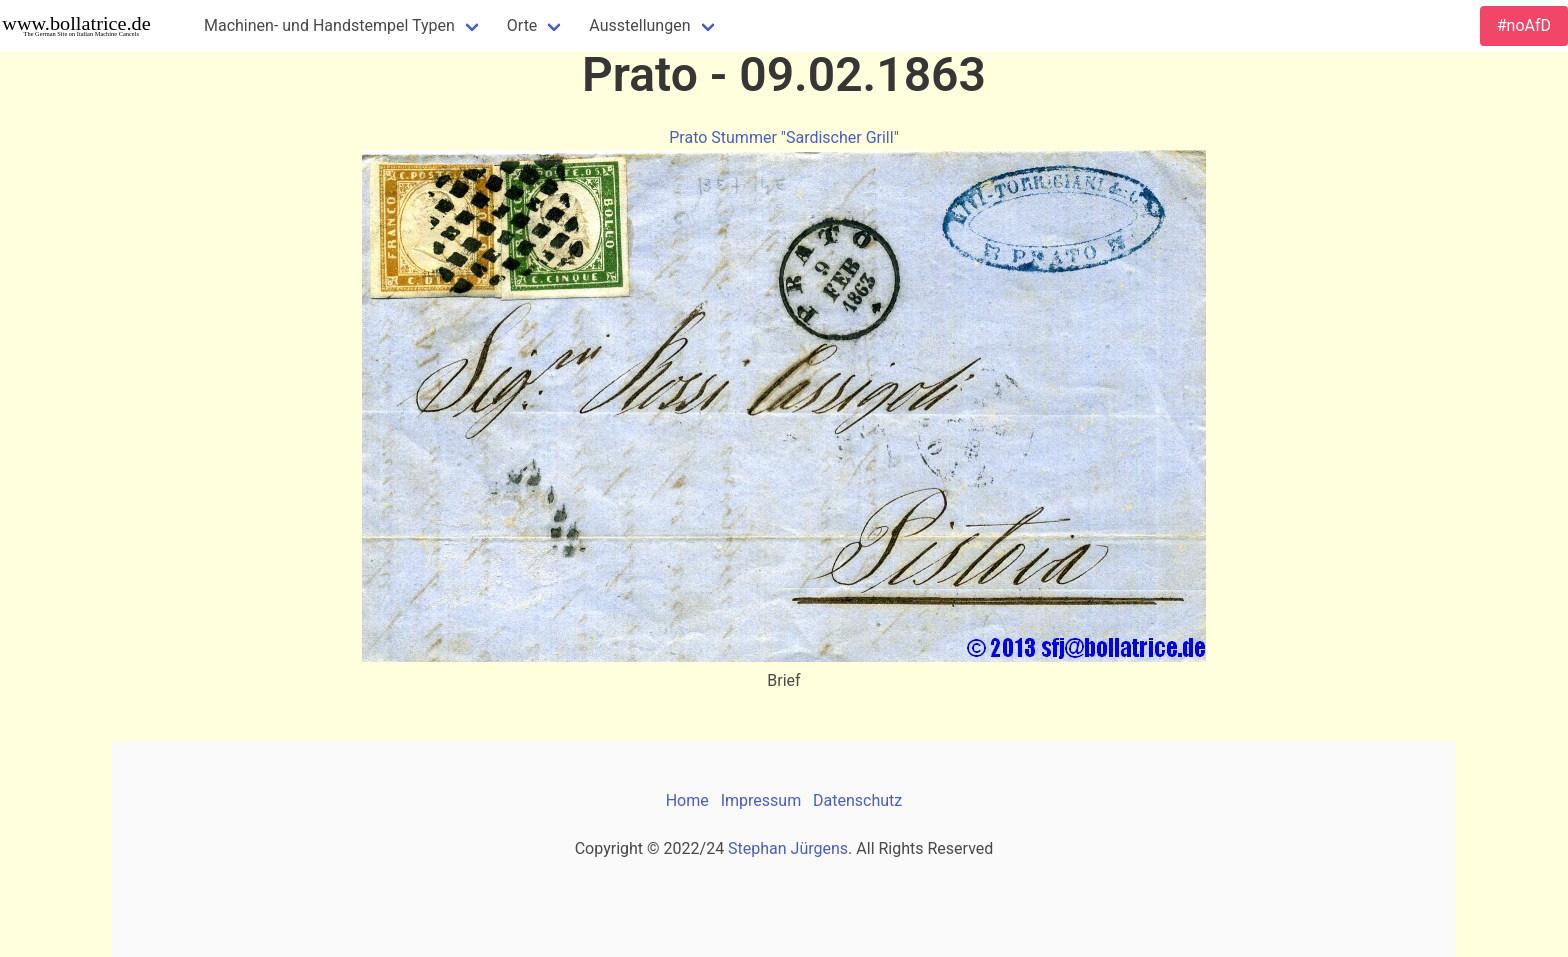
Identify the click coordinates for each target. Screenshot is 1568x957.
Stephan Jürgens (788, 848)
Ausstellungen (639, 25)
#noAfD (1524, 25)
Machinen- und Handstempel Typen (329, 25)
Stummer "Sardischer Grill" (804, 137)
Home (687, 800)
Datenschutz (857, 800)
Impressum (761, 800)
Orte (522, 25)
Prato (688, 137)
